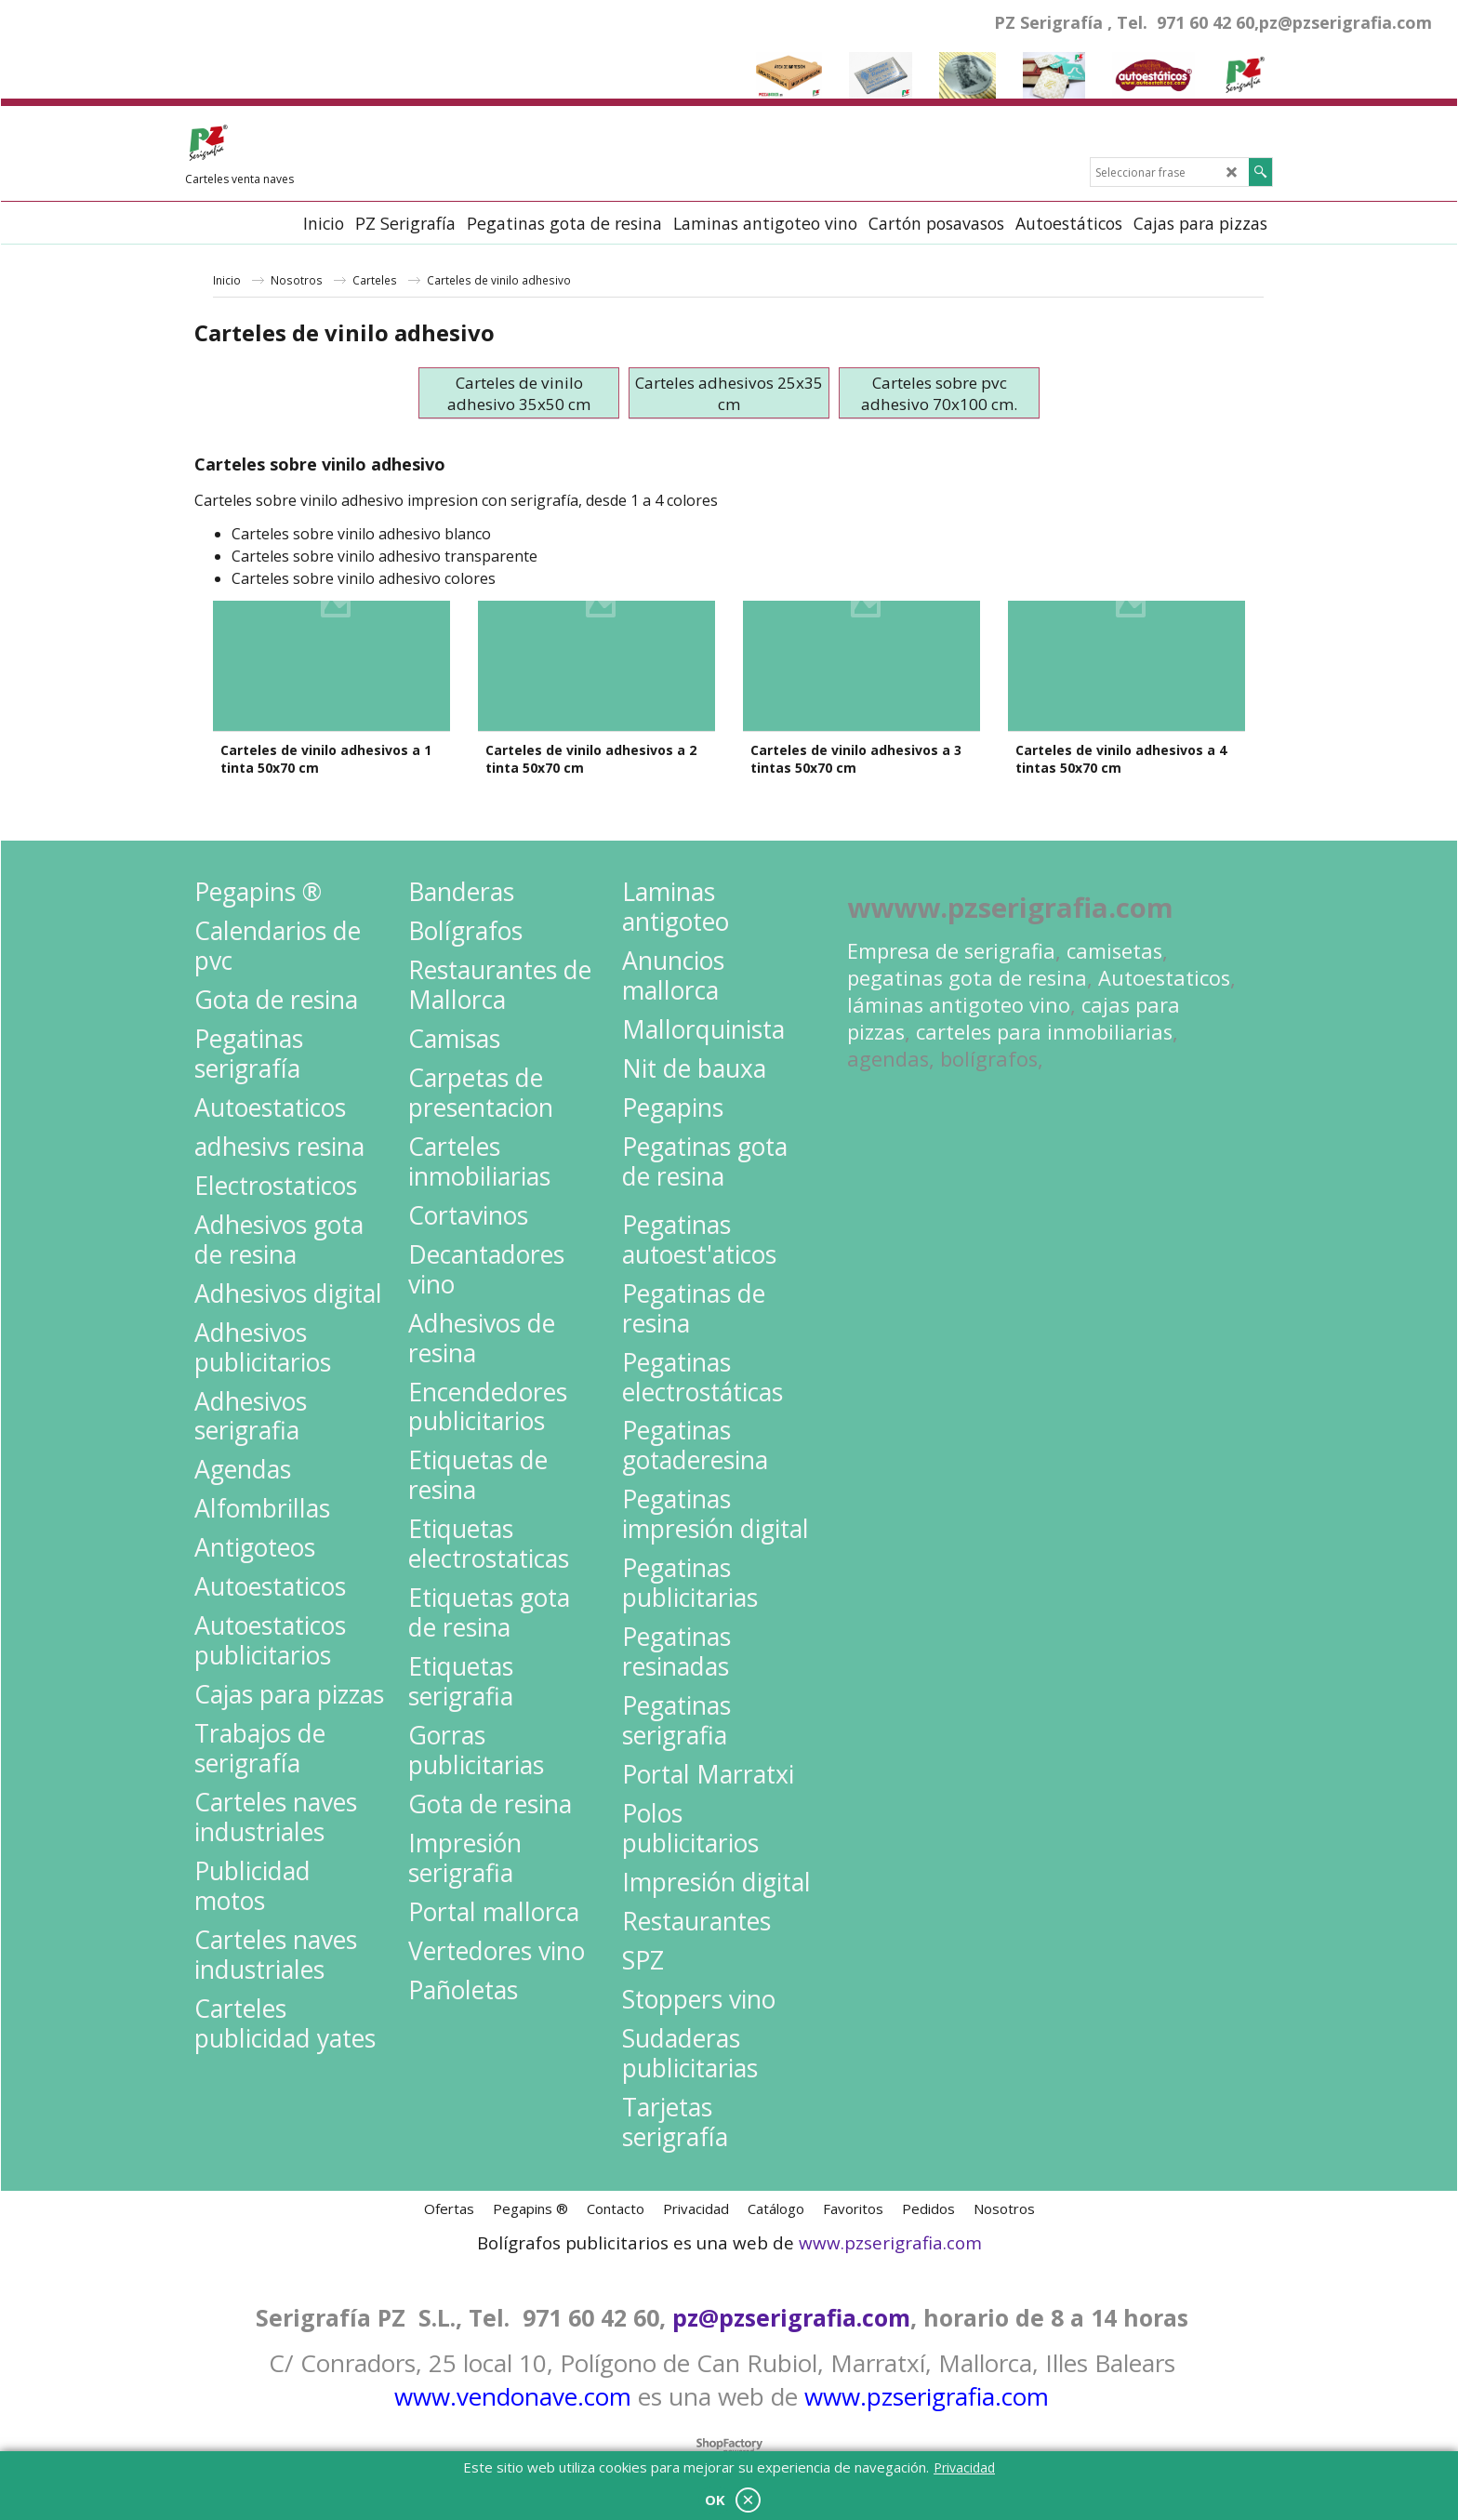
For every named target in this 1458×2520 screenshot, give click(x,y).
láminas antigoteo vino (958, 985)
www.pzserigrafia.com (890, 2223)
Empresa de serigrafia (951, 931)
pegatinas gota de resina (967, 958)
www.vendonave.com (512, 2377)
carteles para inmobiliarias (1044, 1012)
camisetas (1114, 931)
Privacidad (964, 2467)
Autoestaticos (1164, 958)
